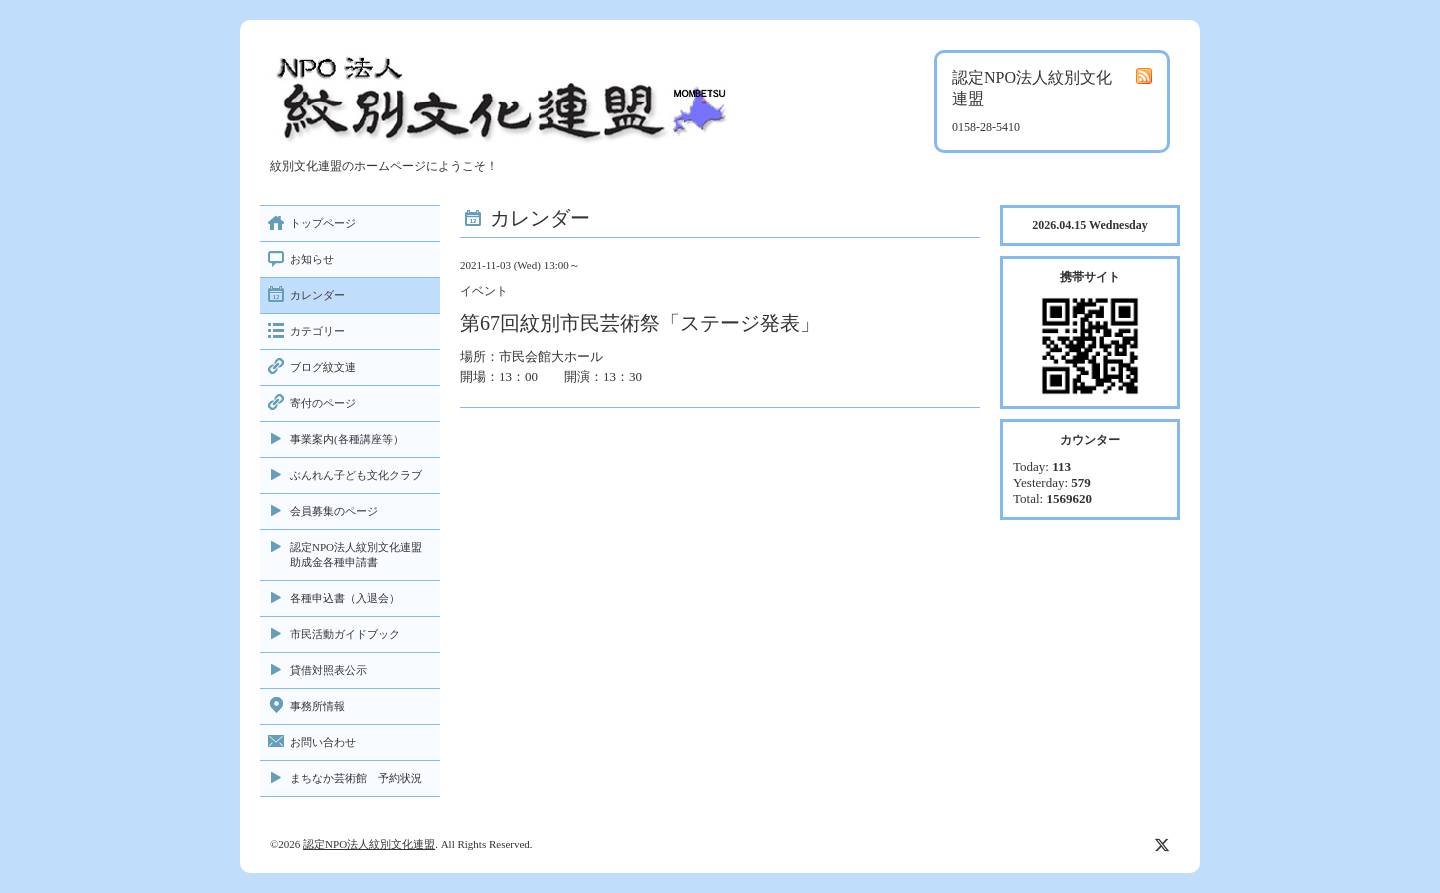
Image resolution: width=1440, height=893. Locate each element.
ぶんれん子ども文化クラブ (356, 475)
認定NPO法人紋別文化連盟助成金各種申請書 (356, 554)
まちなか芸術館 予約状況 (356, 778)
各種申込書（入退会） (345, 598)
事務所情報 (317, 706)
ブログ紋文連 (323, 367)
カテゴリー (317, 331)
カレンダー (317, 295)
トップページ (323, 223)
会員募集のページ (334, 511)
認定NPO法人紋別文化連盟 (369, 844)
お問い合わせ (323, 742)
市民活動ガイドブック (345, 634)
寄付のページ (323, 403)
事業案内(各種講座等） (347, 439)
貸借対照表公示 (328, 670)
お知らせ (312, 259)
